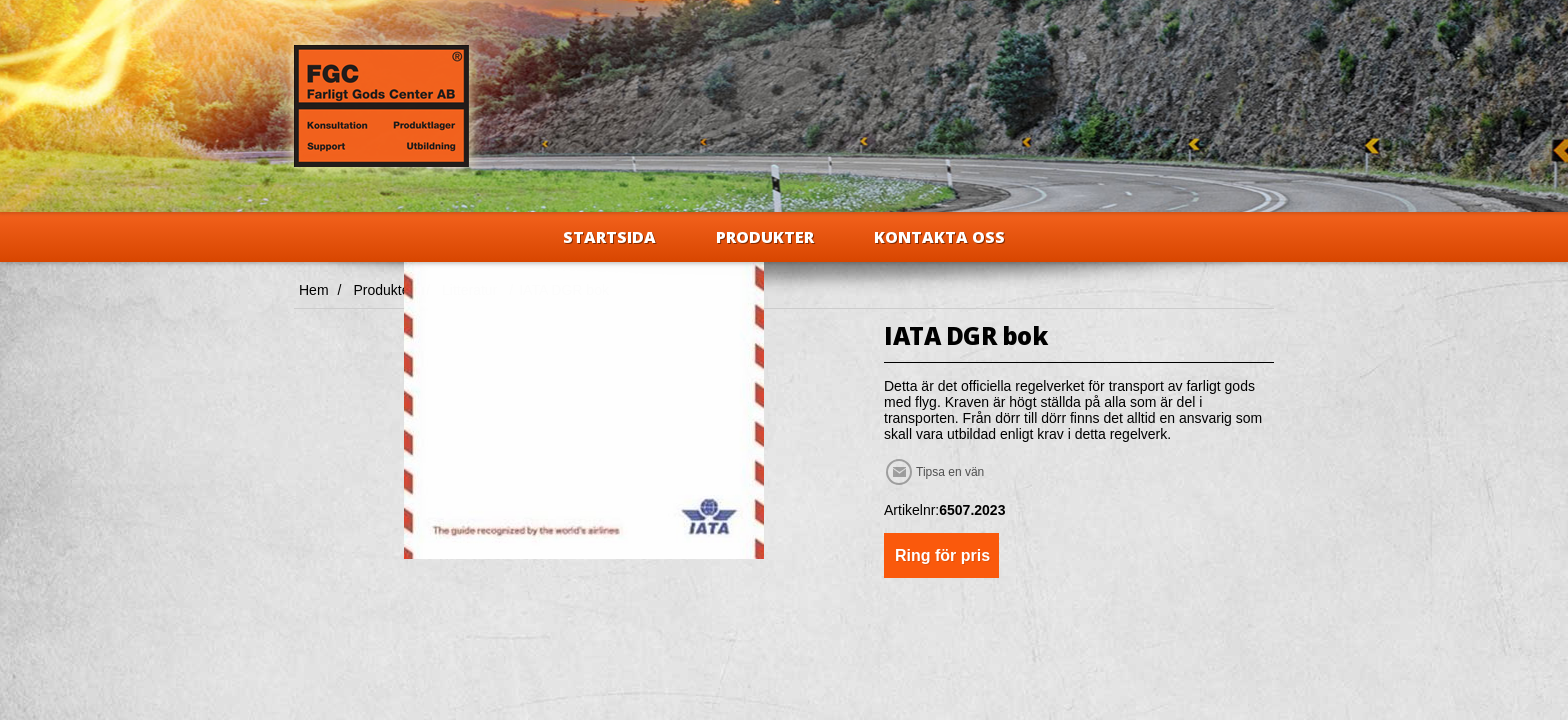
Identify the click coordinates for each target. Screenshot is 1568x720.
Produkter (765, 237)
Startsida (609, 237)
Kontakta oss (939, 237)
